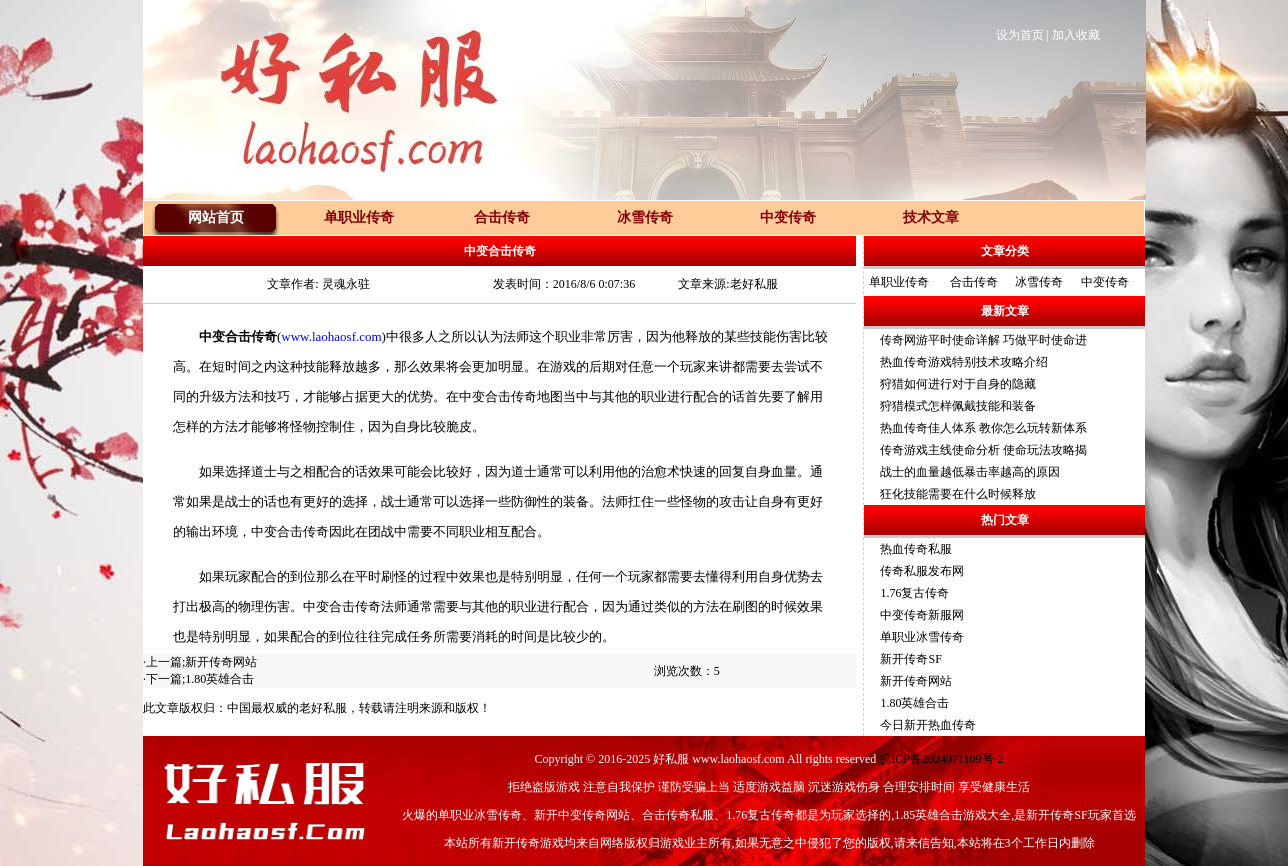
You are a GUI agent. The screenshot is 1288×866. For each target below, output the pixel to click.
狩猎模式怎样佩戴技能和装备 (958, 406)
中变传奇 (1105, 282)
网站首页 (216, 217)
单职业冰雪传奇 (922, 637)
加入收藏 (1076, 35)
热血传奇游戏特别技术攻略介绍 (964, 362)
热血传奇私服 (916, 549)
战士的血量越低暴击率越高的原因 (970, 472)
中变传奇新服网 (922, 615)
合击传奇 (974, 282)
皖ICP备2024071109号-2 (941, 759)
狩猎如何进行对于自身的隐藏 (958, 384)
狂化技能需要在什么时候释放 (958, 494)
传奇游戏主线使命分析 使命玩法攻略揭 (983, 450)
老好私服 (323, 708)
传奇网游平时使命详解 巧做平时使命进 (983, 340)
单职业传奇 (899, 282)
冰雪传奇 (1039, 282)
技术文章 (931, 217)
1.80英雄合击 (219, 679)
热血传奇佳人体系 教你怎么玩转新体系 (983, 428)
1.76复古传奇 (914, 593)
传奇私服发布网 (922, 571)
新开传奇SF (910, 659)
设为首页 (1020, 35)
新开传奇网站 (221, 662)
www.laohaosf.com (331, 336)
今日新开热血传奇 (928, 725)
